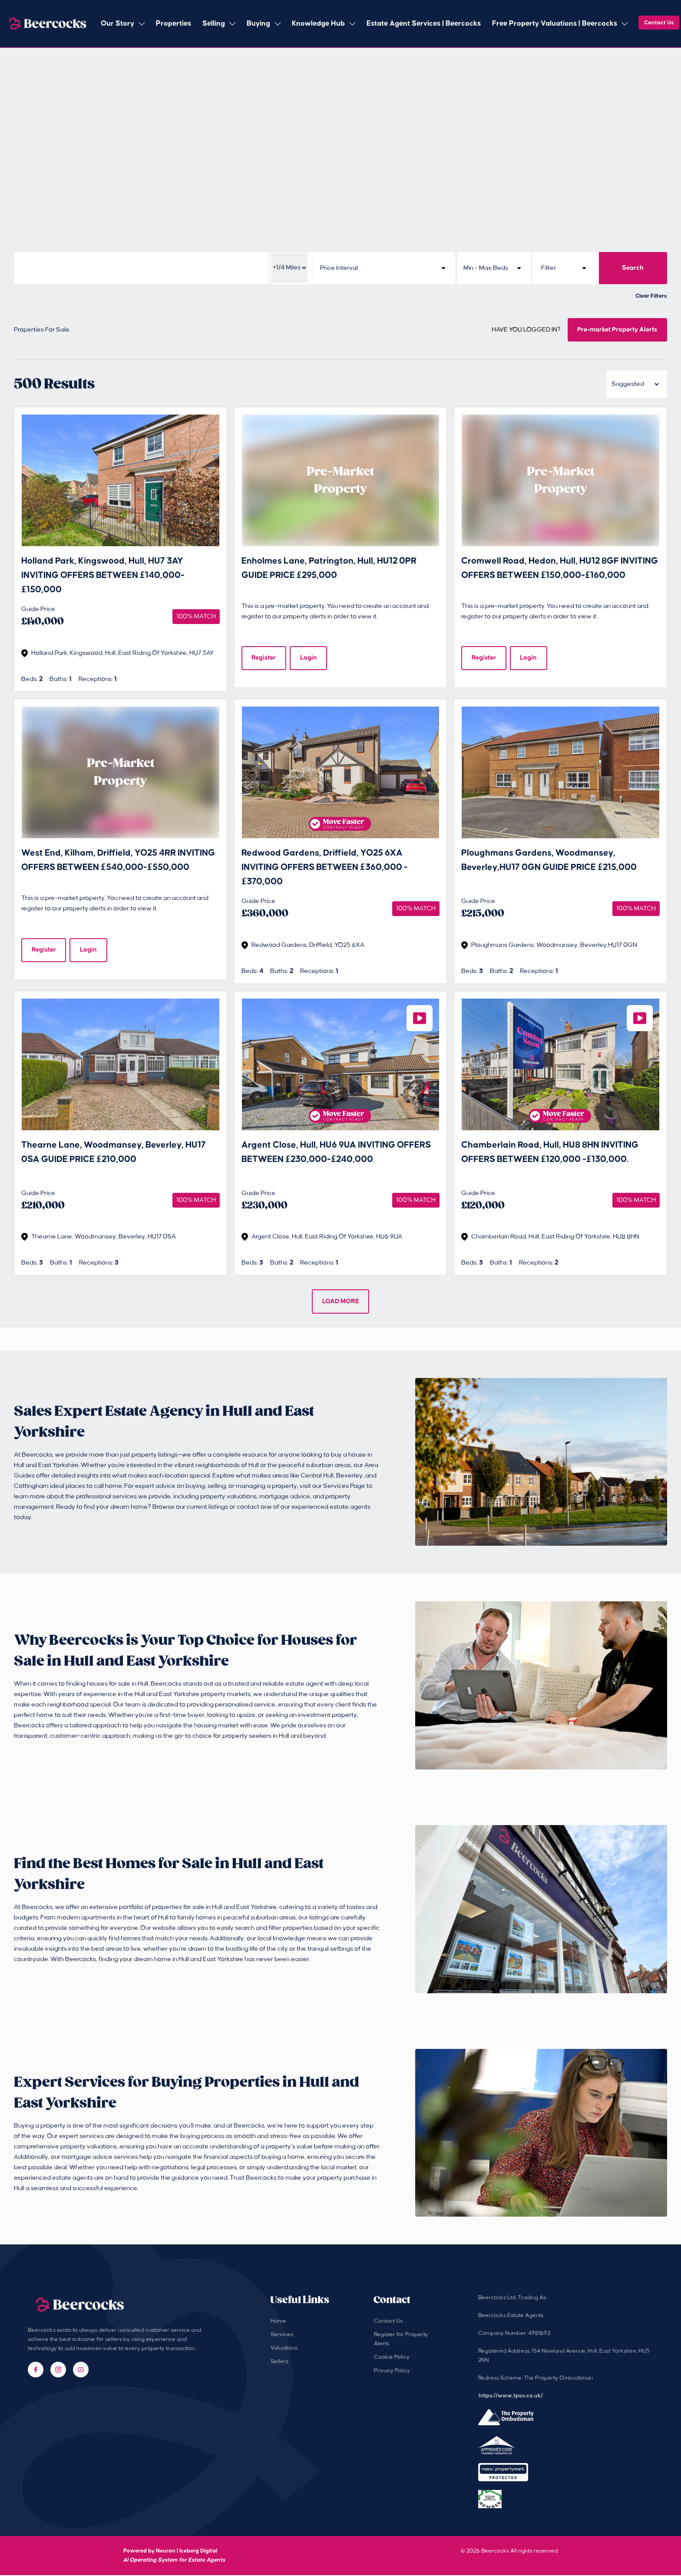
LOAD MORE (340, 1301)
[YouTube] (81, 2370)
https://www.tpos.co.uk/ (511, 2396)
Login (309, 658)
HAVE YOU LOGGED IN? (525, 329)
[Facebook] (35, 2370)
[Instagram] (58, 2370)
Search (633, 268)
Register (264, 658)
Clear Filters (651, 296)
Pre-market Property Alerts (617, 329)
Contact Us (659, 23)
